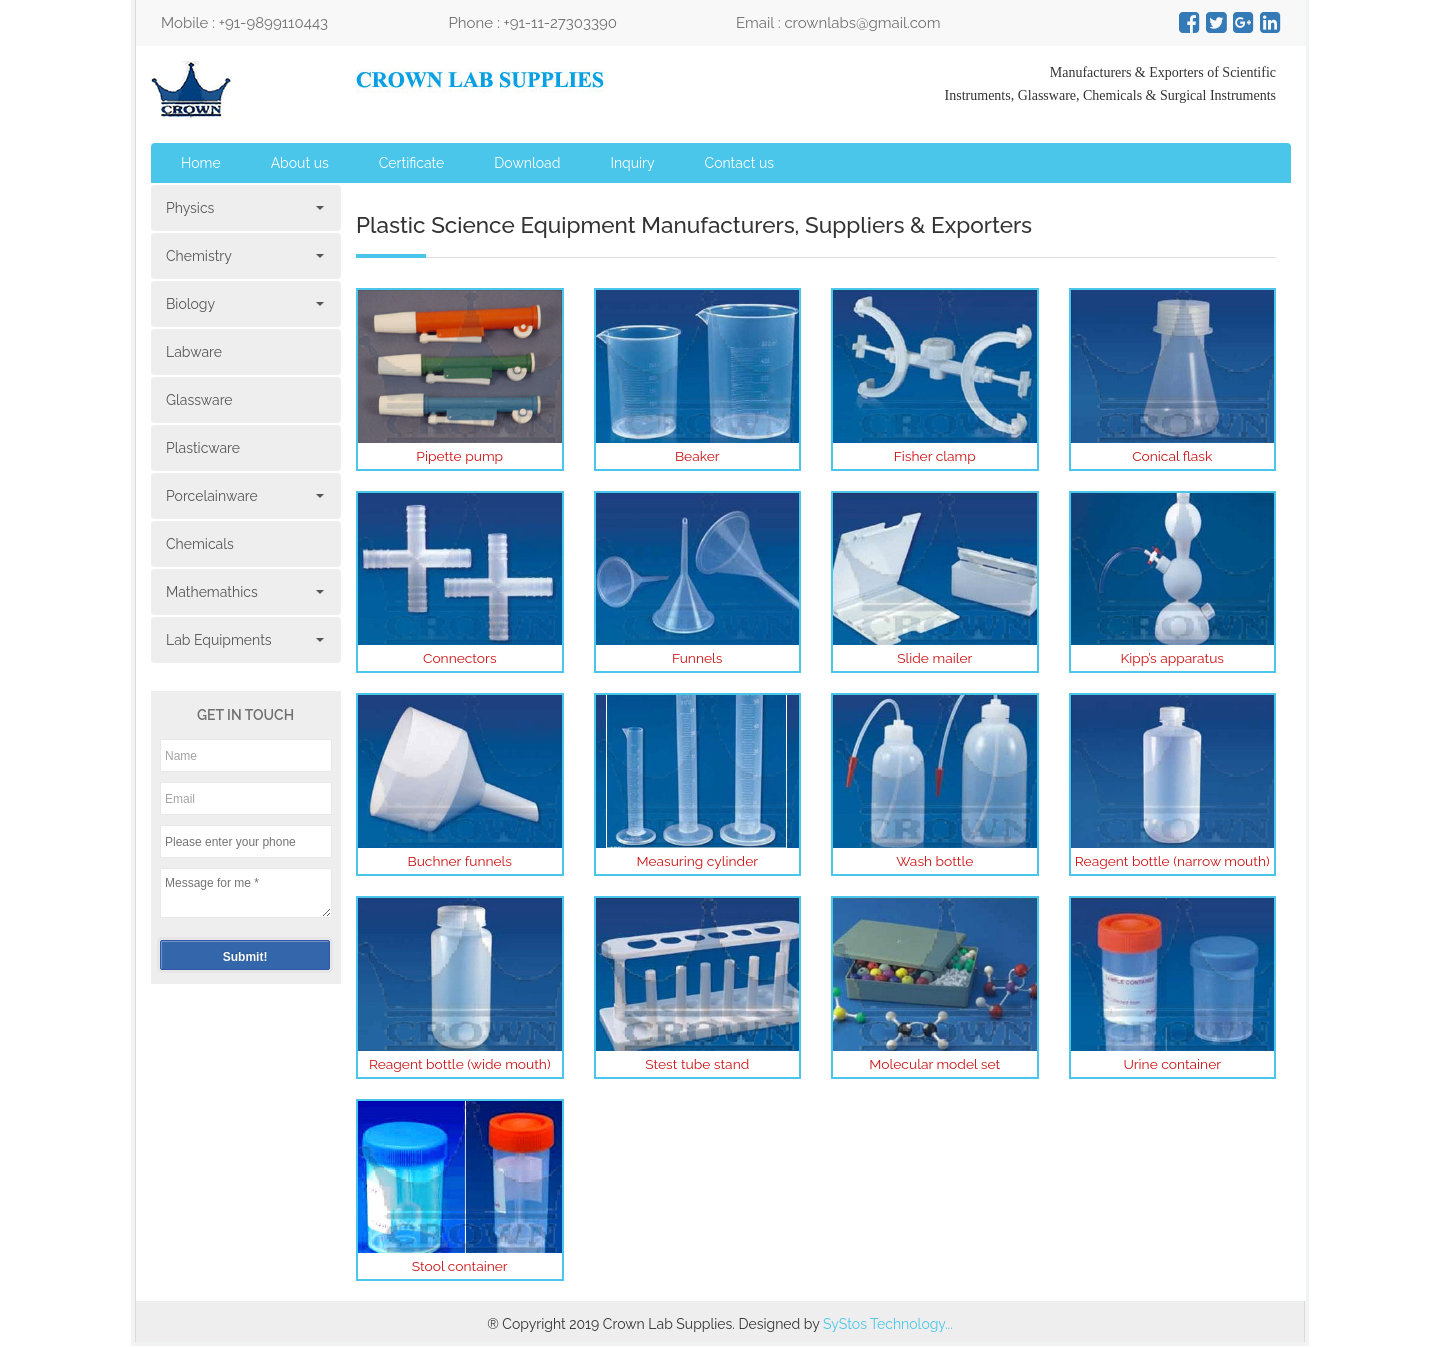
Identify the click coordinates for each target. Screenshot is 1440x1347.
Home (201, 163)
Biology (243, 304)
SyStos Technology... (888, 1329)
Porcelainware (243, 496)
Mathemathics (243, 592)
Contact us (739, 163)
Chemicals (200, 544)
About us (300, 163)
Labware (194, 352)
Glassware (199, 400)
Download (527, 163)
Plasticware (203, 448)
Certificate (412, 163)
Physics (243, 208)
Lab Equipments (243, 640)
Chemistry (243, 256)
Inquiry (632, 163)
